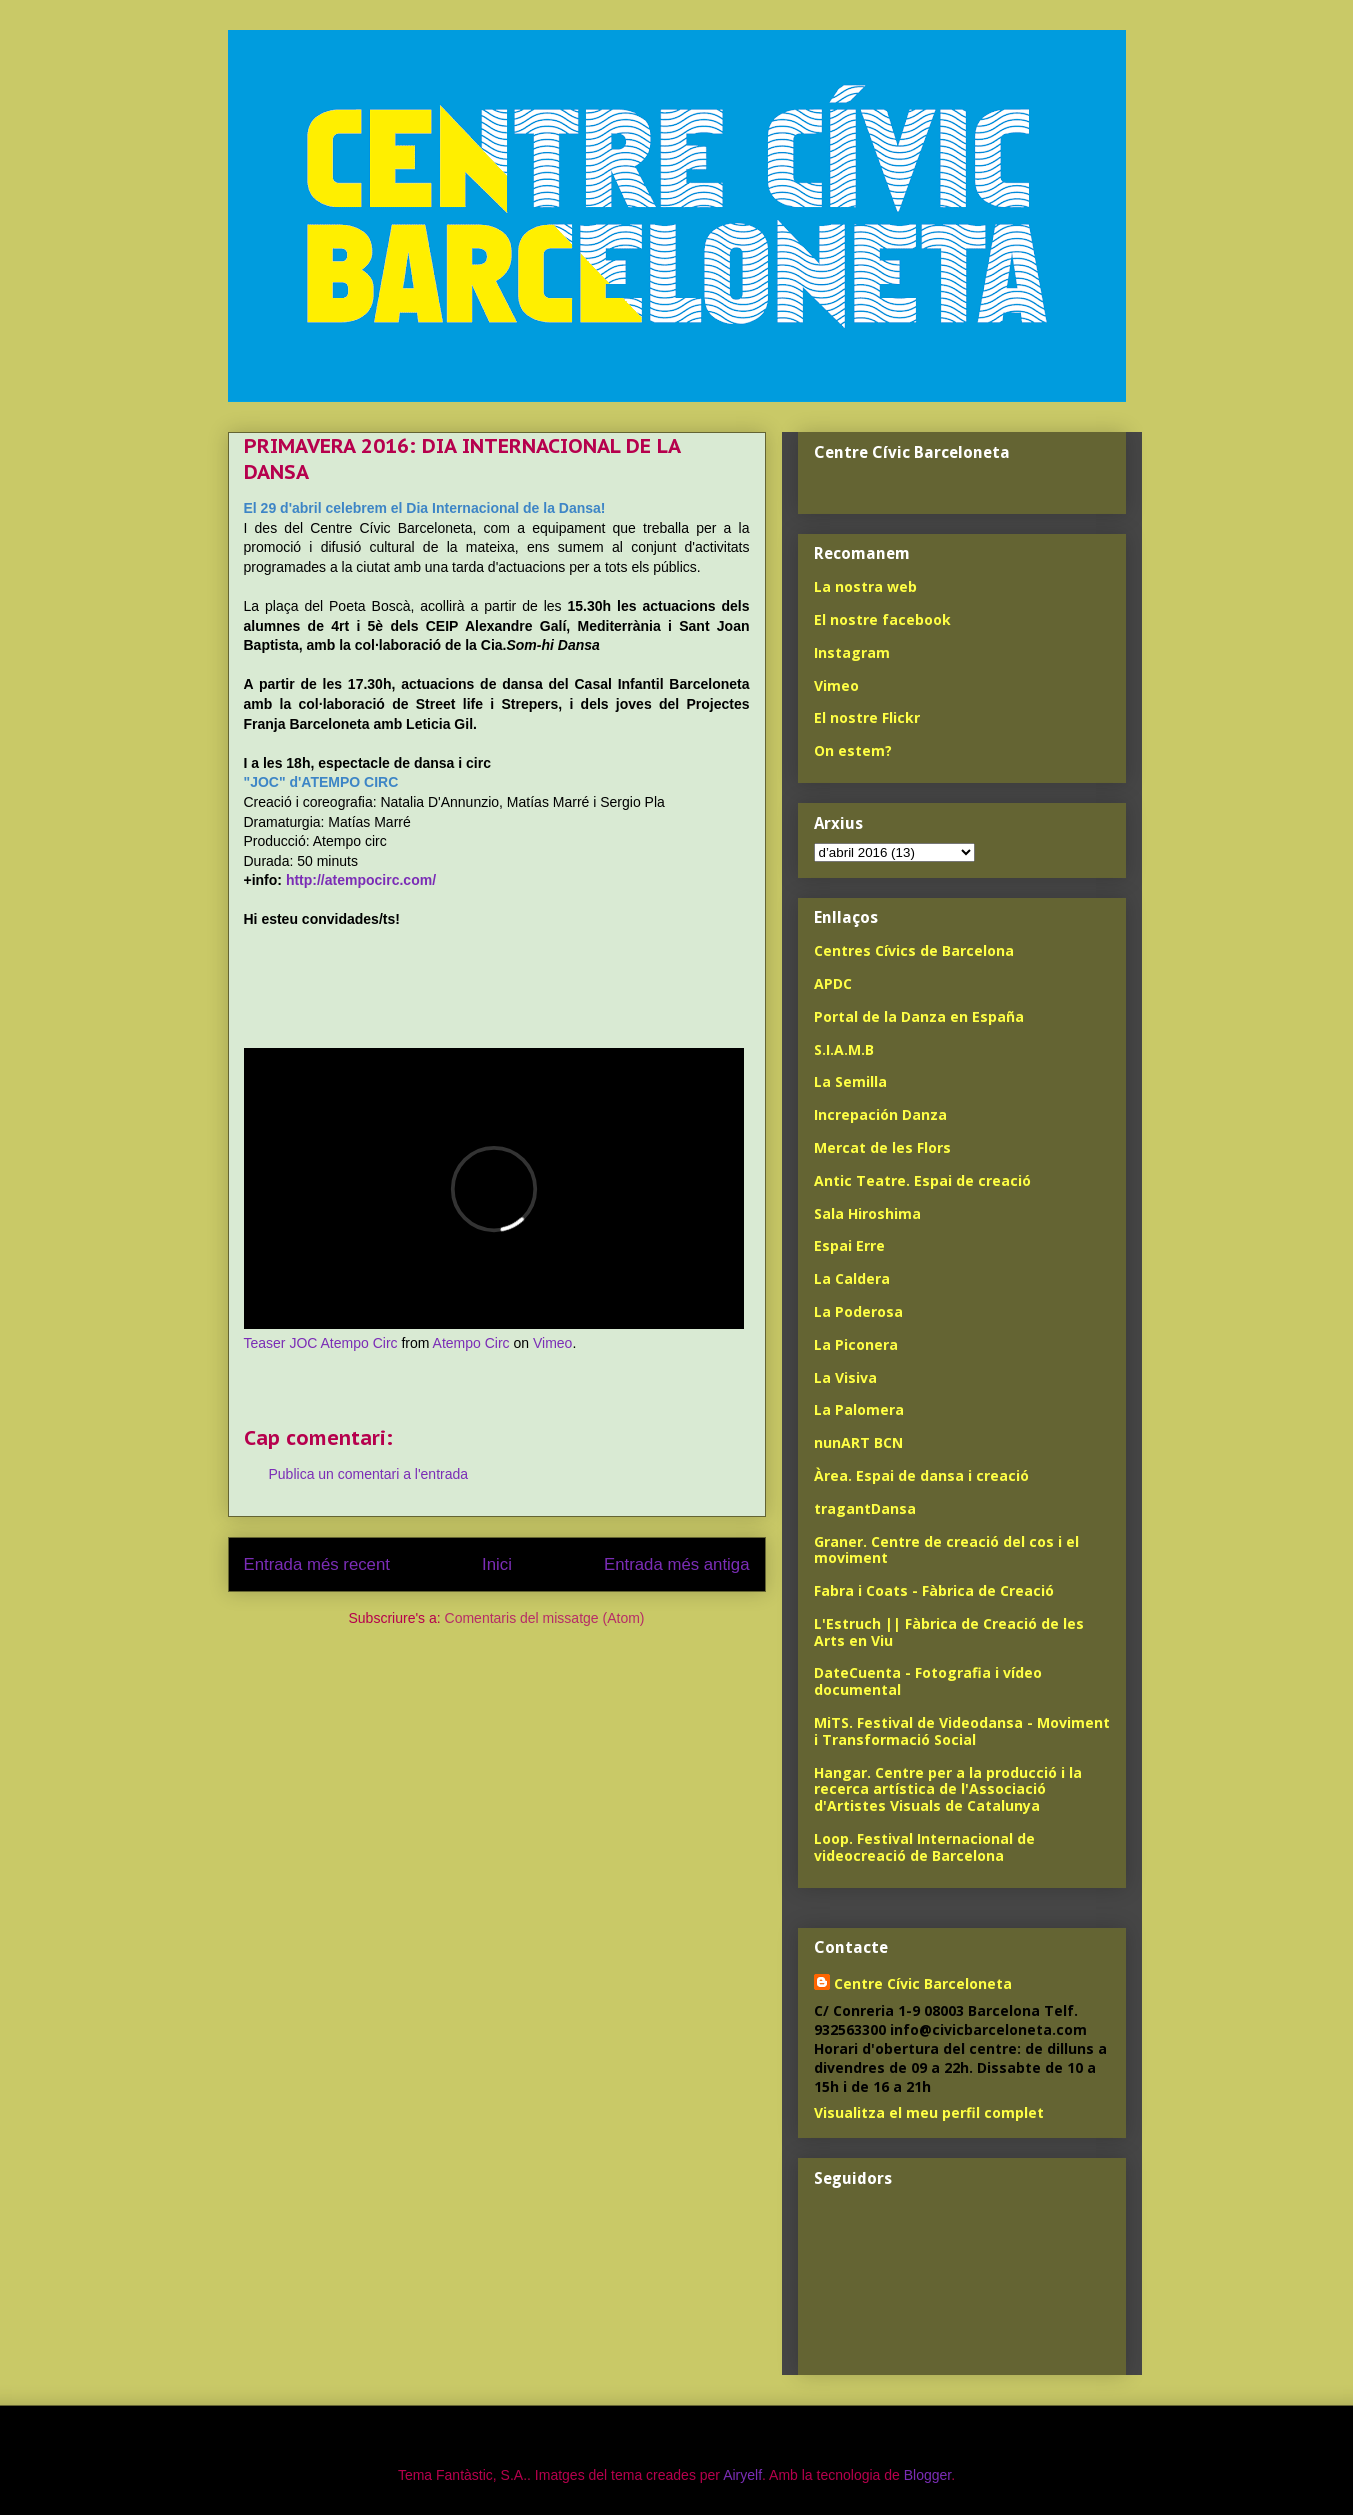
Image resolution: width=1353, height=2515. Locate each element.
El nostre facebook (882, 619)
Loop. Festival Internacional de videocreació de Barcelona (924, 1847)
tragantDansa (865, 1508)
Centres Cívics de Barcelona (914, 950)
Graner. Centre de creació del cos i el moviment (946, 1550)
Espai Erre (849, 1245)
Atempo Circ (471, 1343)
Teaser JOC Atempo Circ (321, 1343)
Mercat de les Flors (882, 1147)
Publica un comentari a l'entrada (369, 1474)
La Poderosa (858, 1311)
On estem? (853, 750)
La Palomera (859, 1409)
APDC (833, 983)
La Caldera (852, 1278)
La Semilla (850, 1081)
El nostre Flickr (867, 717)
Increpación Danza (880, 1114)
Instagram (852, 652)
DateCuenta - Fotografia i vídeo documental (928, 1681)
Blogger (927, 2475)
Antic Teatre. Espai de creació (922, 1180)
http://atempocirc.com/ (361, 880)
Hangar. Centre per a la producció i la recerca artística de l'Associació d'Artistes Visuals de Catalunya (948, 1789)
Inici (497, 1564)
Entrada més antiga (677, 1564)
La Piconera (856, 1344)
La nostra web (865, 586)
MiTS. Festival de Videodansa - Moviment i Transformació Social (962, 1731)
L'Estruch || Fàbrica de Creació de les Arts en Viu (949, 1632)
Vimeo (552, 1343)
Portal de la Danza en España (919, 1016)
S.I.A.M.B (844, 1049)
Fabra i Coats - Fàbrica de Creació (934, 1590)
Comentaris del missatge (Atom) (545, 1618)
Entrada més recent (317, 1564)
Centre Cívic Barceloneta (923, 1983)
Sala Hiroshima (867, 1213)
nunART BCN (858, 1442)
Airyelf (742, 2475)
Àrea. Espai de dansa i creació (921, 1475)
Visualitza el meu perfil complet (929, 2112)
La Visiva (845, 1377)
